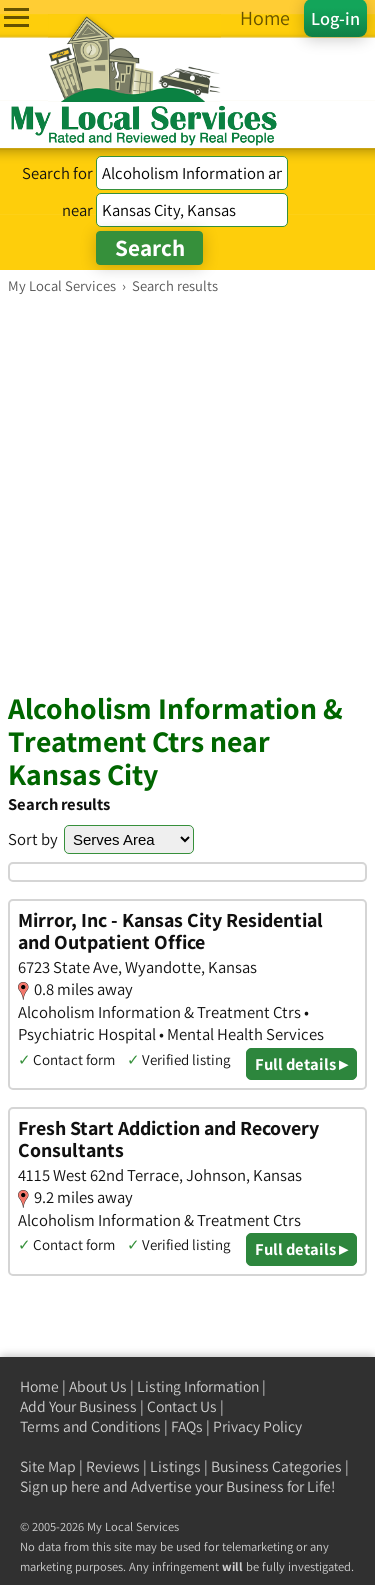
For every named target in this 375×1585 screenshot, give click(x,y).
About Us (98, 1386)
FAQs (187, 1426)
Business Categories (276, 1466)
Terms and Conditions (90, 1426)
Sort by (33, 839)
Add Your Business (78, 1406)
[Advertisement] (187, 492)
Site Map (48, 1466)
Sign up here (60, 1486)
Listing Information (198, 1386)
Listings (175, 1466)
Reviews (113, 1466)
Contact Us (182, 1406)
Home (39, 1386)
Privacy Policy (257, 1426)
